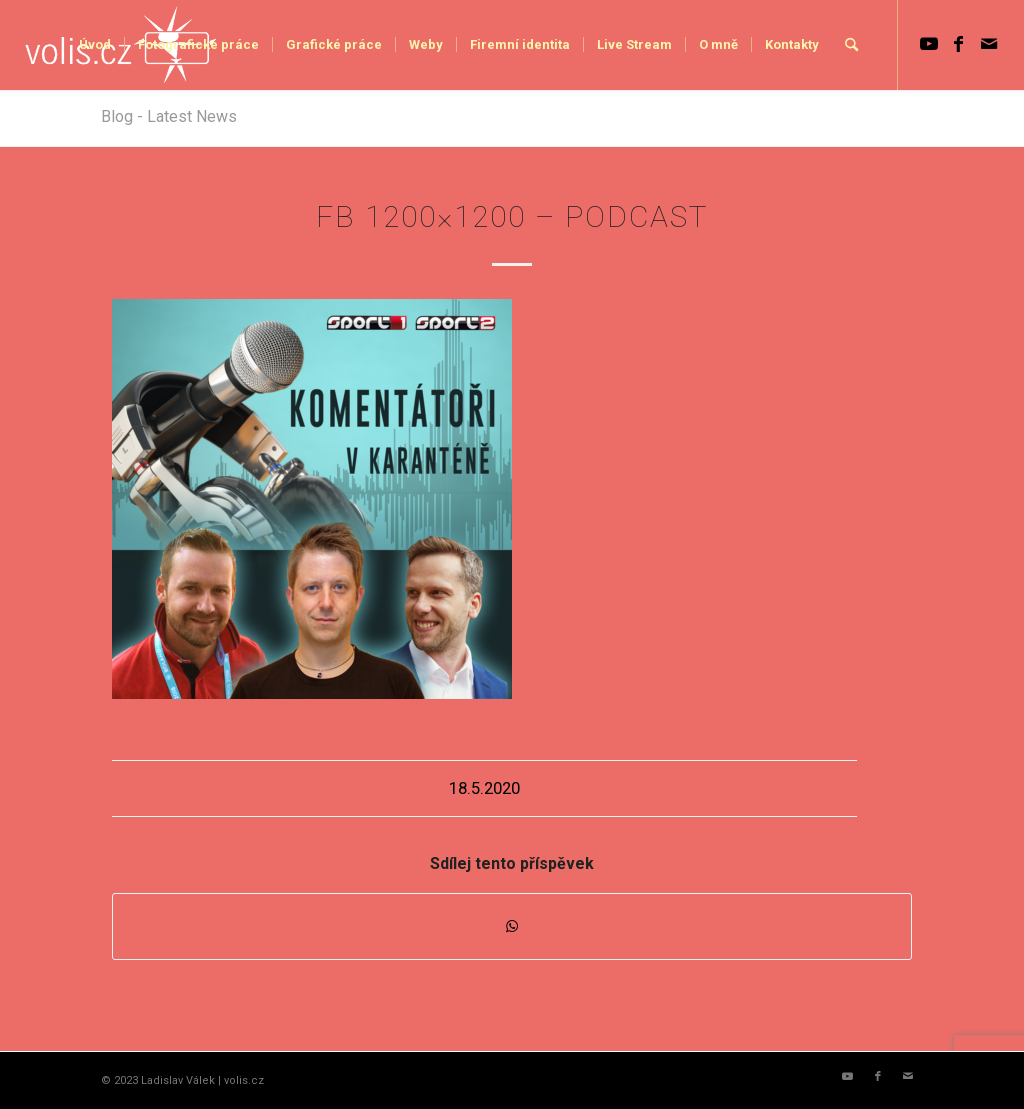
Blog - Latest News (169, 116)
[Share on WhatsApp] (512, 926)
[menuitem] (95, 45)
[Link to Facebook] (959, 44)
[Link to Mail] (989, 44)
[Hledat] (851, 45)
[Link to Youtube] (929, 44)
